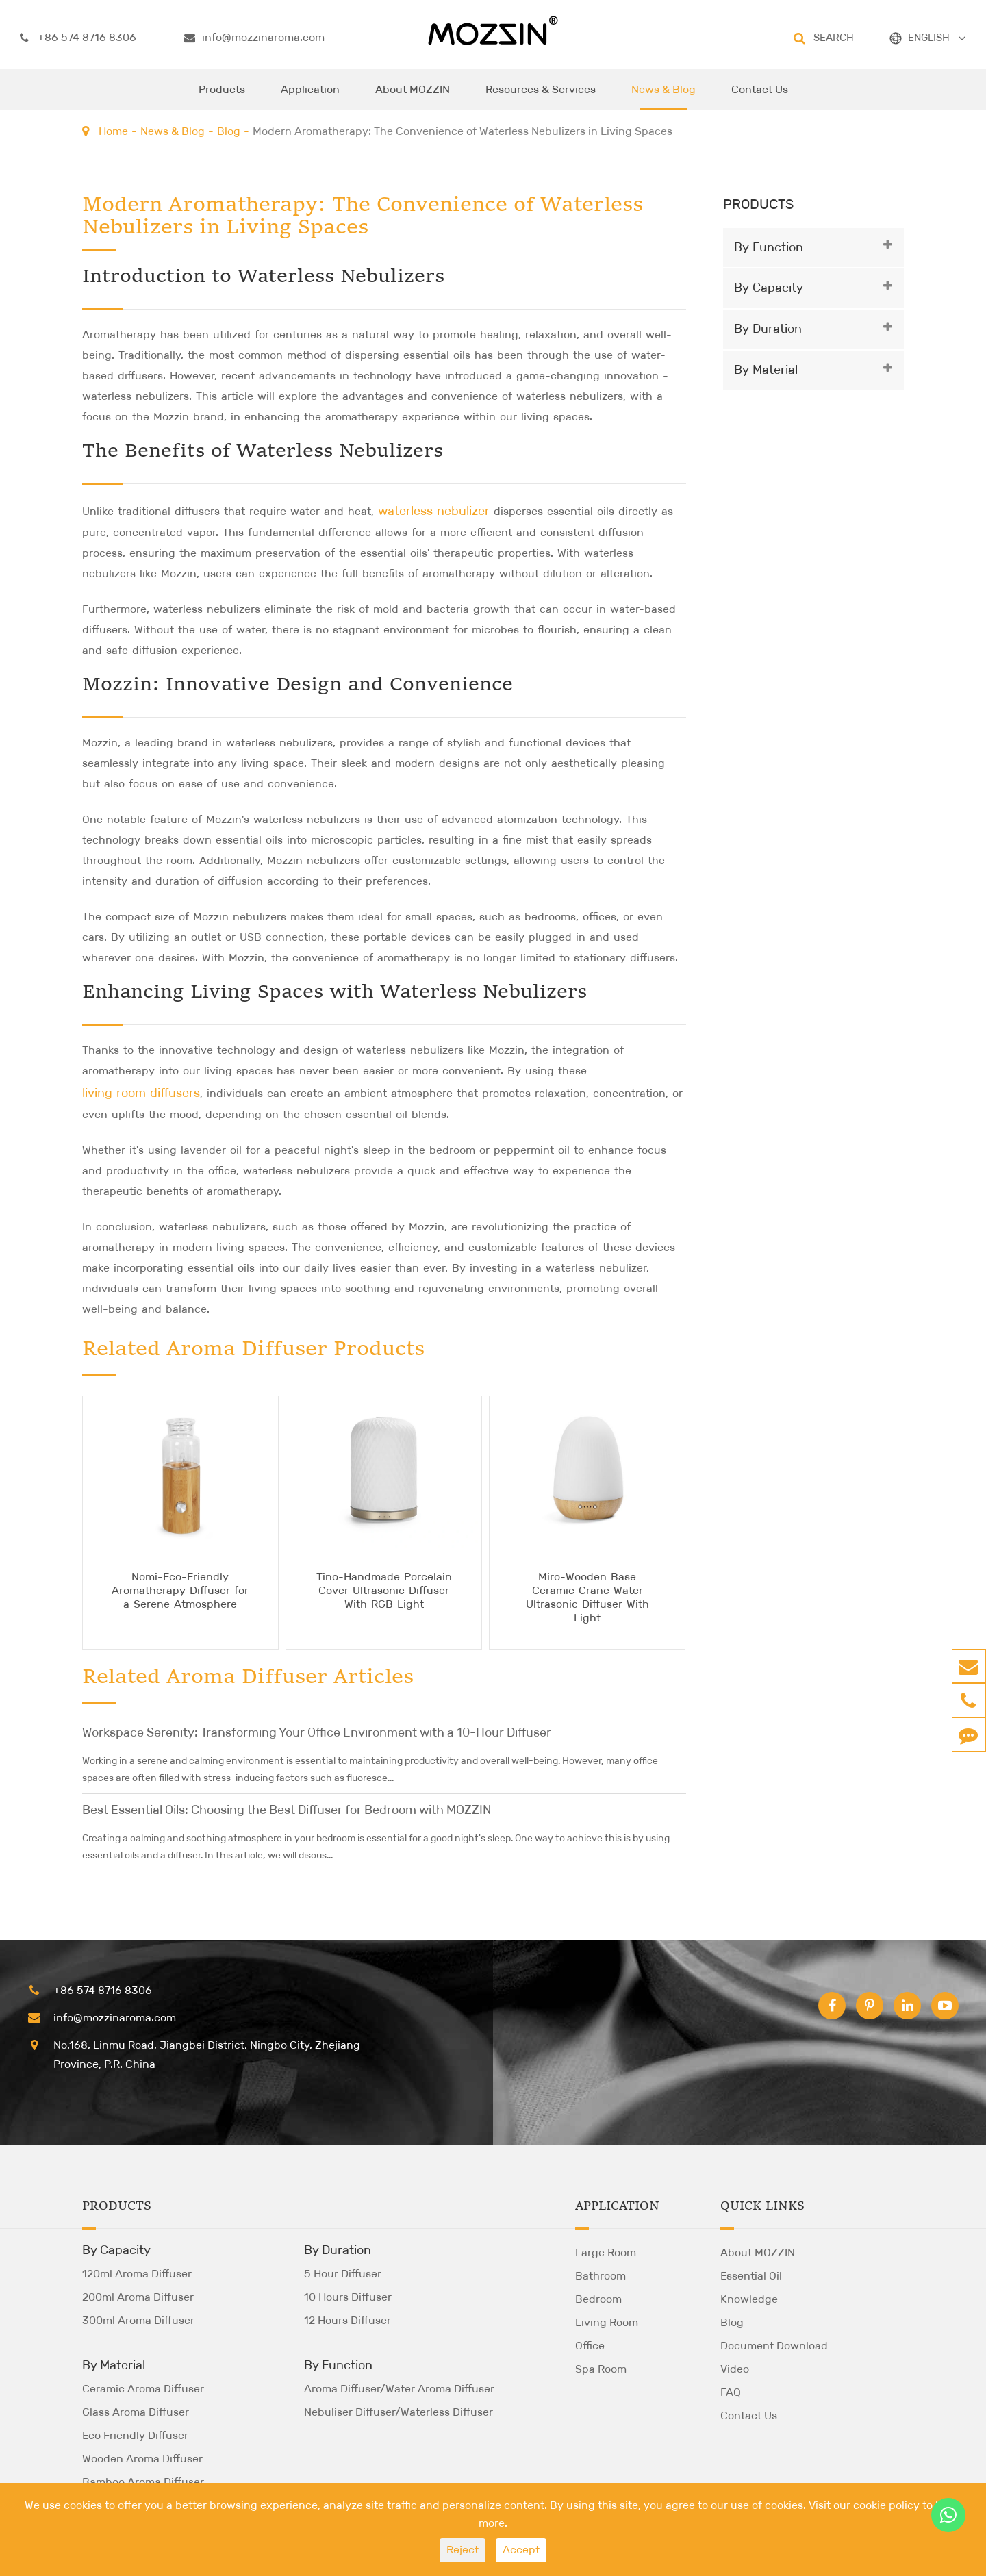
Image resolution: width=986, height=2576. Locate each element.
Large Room (605, 2252)
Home (113, 131)
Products (222, 96)
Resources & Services (540, 96)
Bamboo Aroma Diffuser (143, 2481)
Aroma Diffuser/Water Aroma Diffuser (399, 2388)
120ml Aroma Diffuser (137, 2273)
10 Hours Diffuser (348, 2296)
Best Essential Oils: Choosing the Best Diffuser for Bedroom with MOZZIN (286, 1809)
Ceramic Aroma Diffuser (143, 2388)
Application (310, 96)
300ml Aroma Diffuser (138, 2320)
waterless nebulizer (434, 510)
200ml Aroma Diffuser (138, 2296)
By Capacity (768, 287)
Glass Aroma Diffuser (135, 2412)
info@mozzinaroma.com (254, 38)
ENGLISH (929, 37)
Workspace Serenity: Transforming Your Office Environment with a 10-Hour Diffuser (316, 1732)
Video (734, 2368)
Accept (521, 2549)
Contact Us (759, 96)
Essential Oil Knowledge (751, 2287)
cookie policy (886, 2505)
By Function (768, 247)
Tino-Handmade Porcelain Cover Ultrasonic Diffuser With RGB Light (384, 1590)
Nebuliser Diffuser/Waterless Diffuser (398, 2412)
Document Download (774, 2345)
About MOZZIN (412, 96)
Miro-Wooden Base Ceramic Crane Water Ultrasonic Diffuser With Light (587, 1597)
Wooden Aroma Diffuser (142, 2458)
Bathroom (600, 2275)
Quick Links (762, 2206)
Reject (462, 2549)
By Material (766, 369)
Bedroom (598, 2299)
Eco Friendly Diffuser (135, 2435)
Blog (228, 131)
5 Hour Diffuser (342, 2273)
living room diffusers (141, 1092)
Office (590, 2345)
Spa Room (601, 2368)
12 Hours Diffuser (347, 2320)
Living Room (606, 2322)
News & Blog (663, 96)
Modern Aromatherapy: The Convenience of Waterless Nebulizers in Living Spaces (462, 131)
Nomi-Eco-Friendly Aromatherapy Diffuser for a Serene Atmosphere (180, 1590)
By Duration (768, 328)
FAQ (730, 2392)
